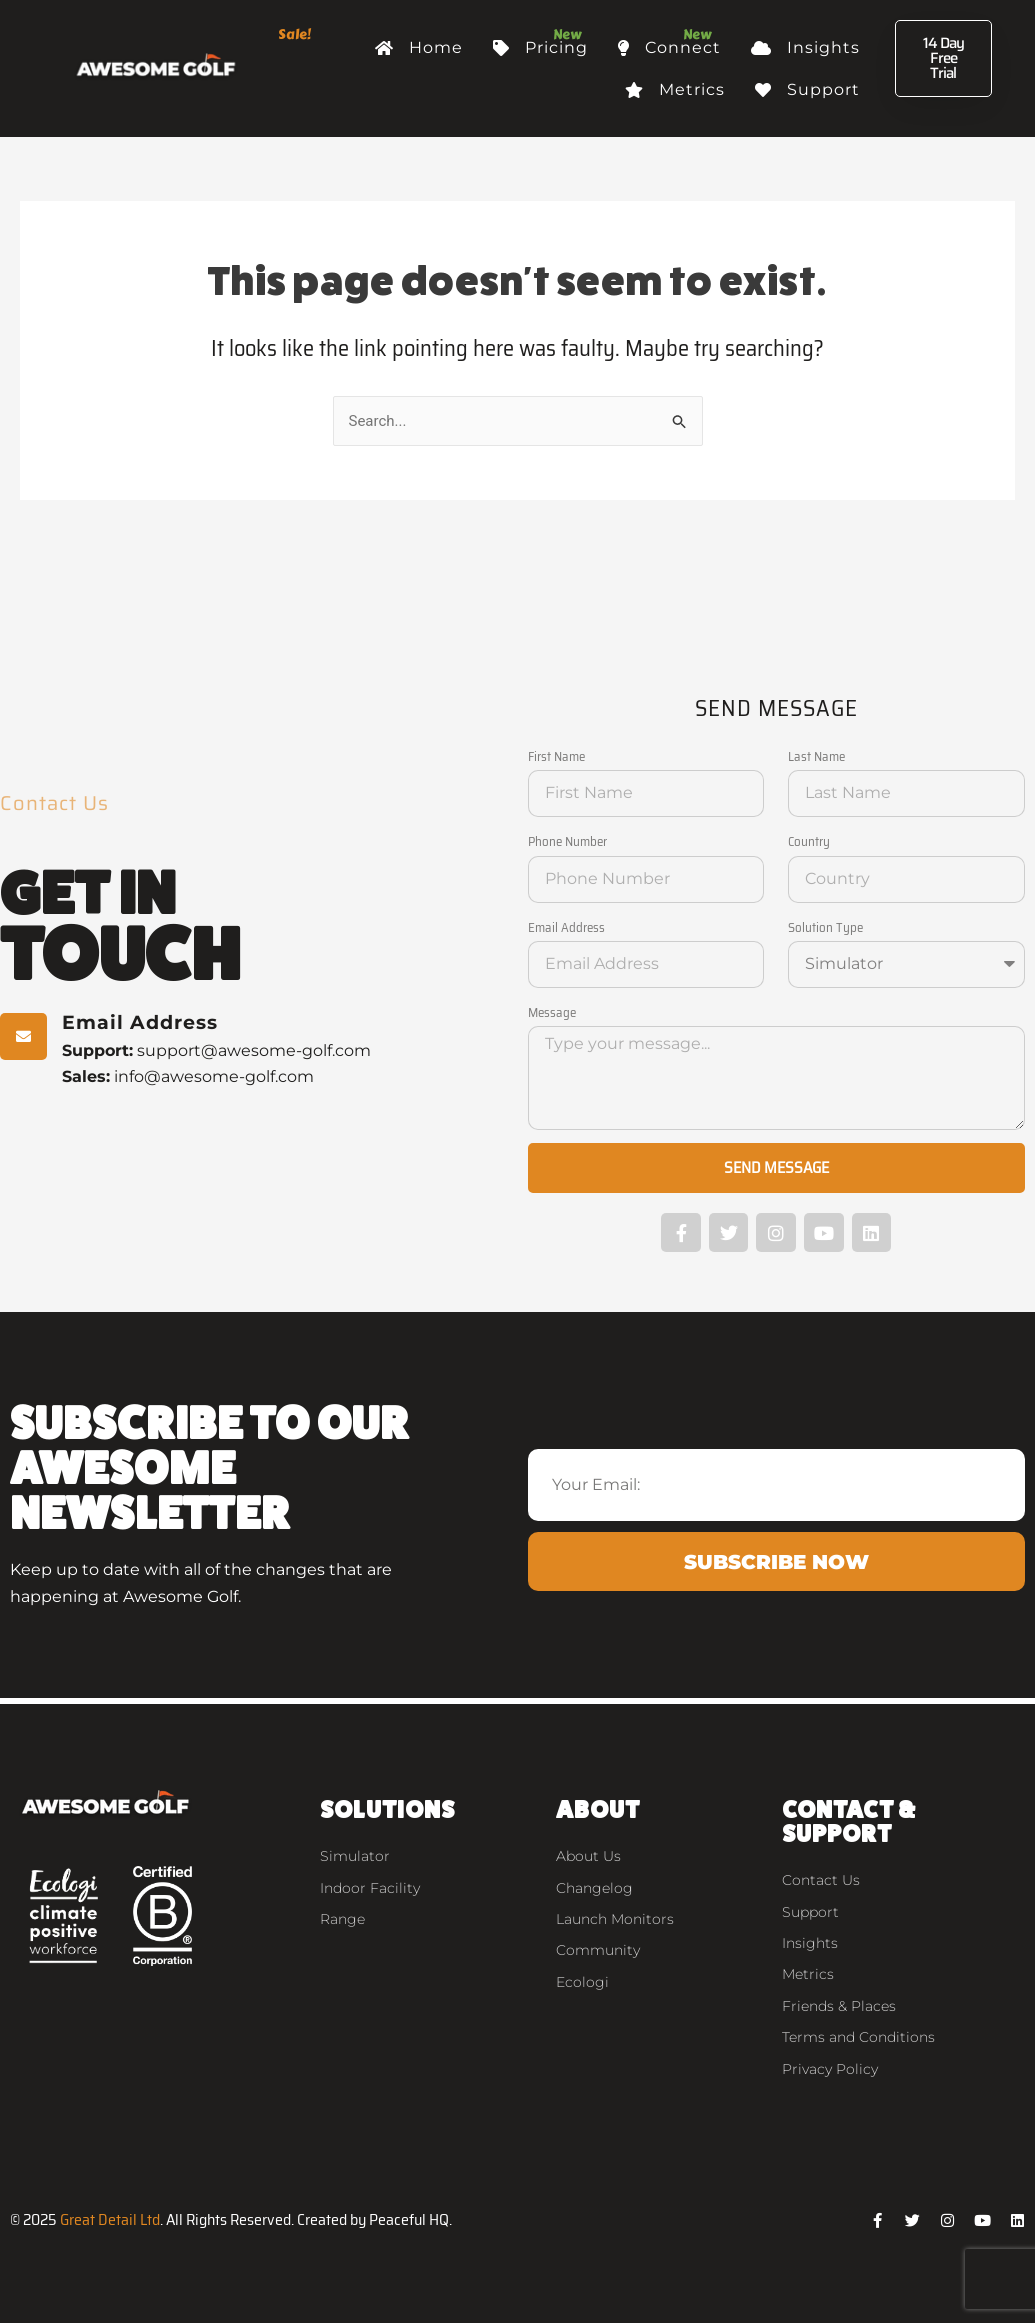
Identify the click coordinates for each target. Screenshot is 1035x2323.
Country (809, 841)
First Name (556, 756)
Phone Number (567, 841)
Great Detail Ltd (110, 2219)
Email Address (566, 927)
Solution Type (825, 927)
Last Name (816, 756)
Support (807, 89)
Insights (805, 47)
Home (419, 47)
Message (552, 1012)
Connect (669, 47)
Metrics (675, 89)
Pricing (540, 47)
